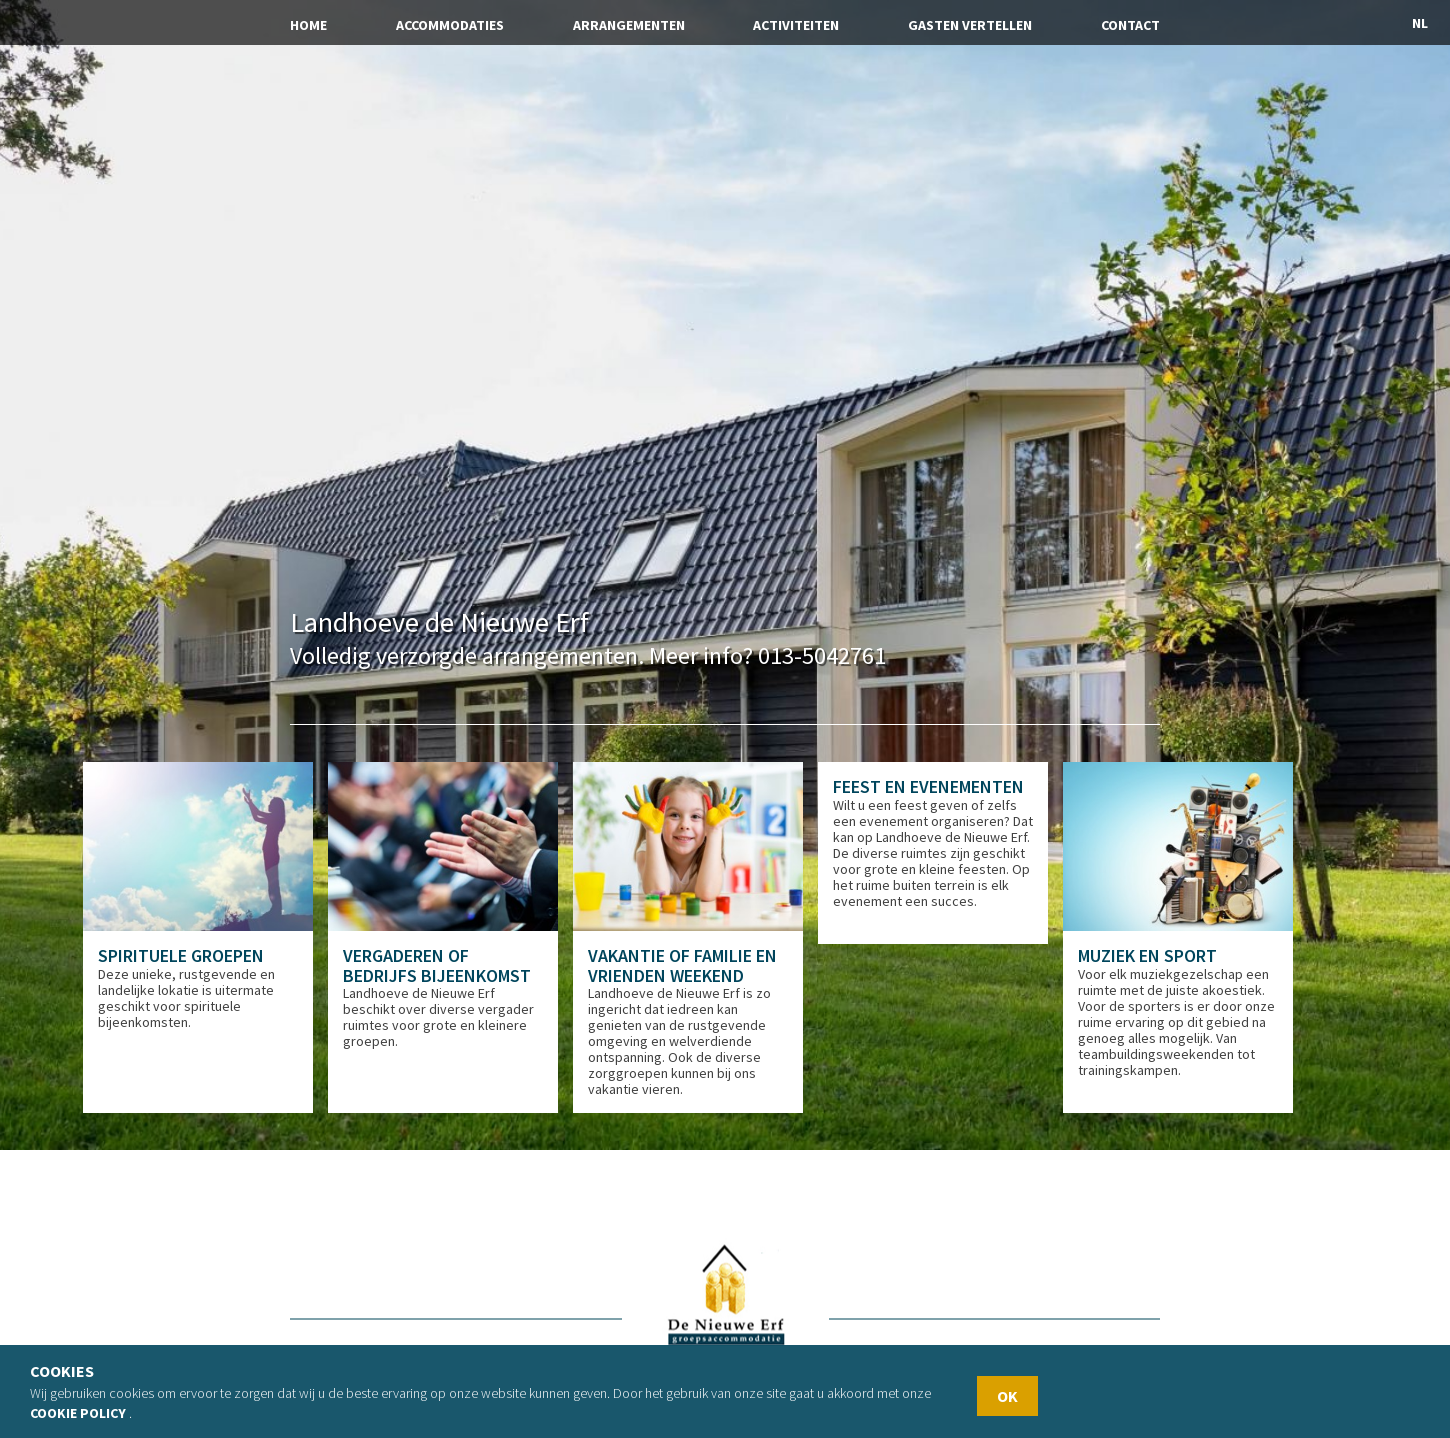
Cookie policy (78, 1413)
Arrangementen (629, 25)
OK (1007, 1396)
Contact (1130, 25)
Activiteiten (796, 25)
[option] (205, 930)
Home (308, 25)
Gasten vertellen (970, 25)
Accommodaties (450, 25)
